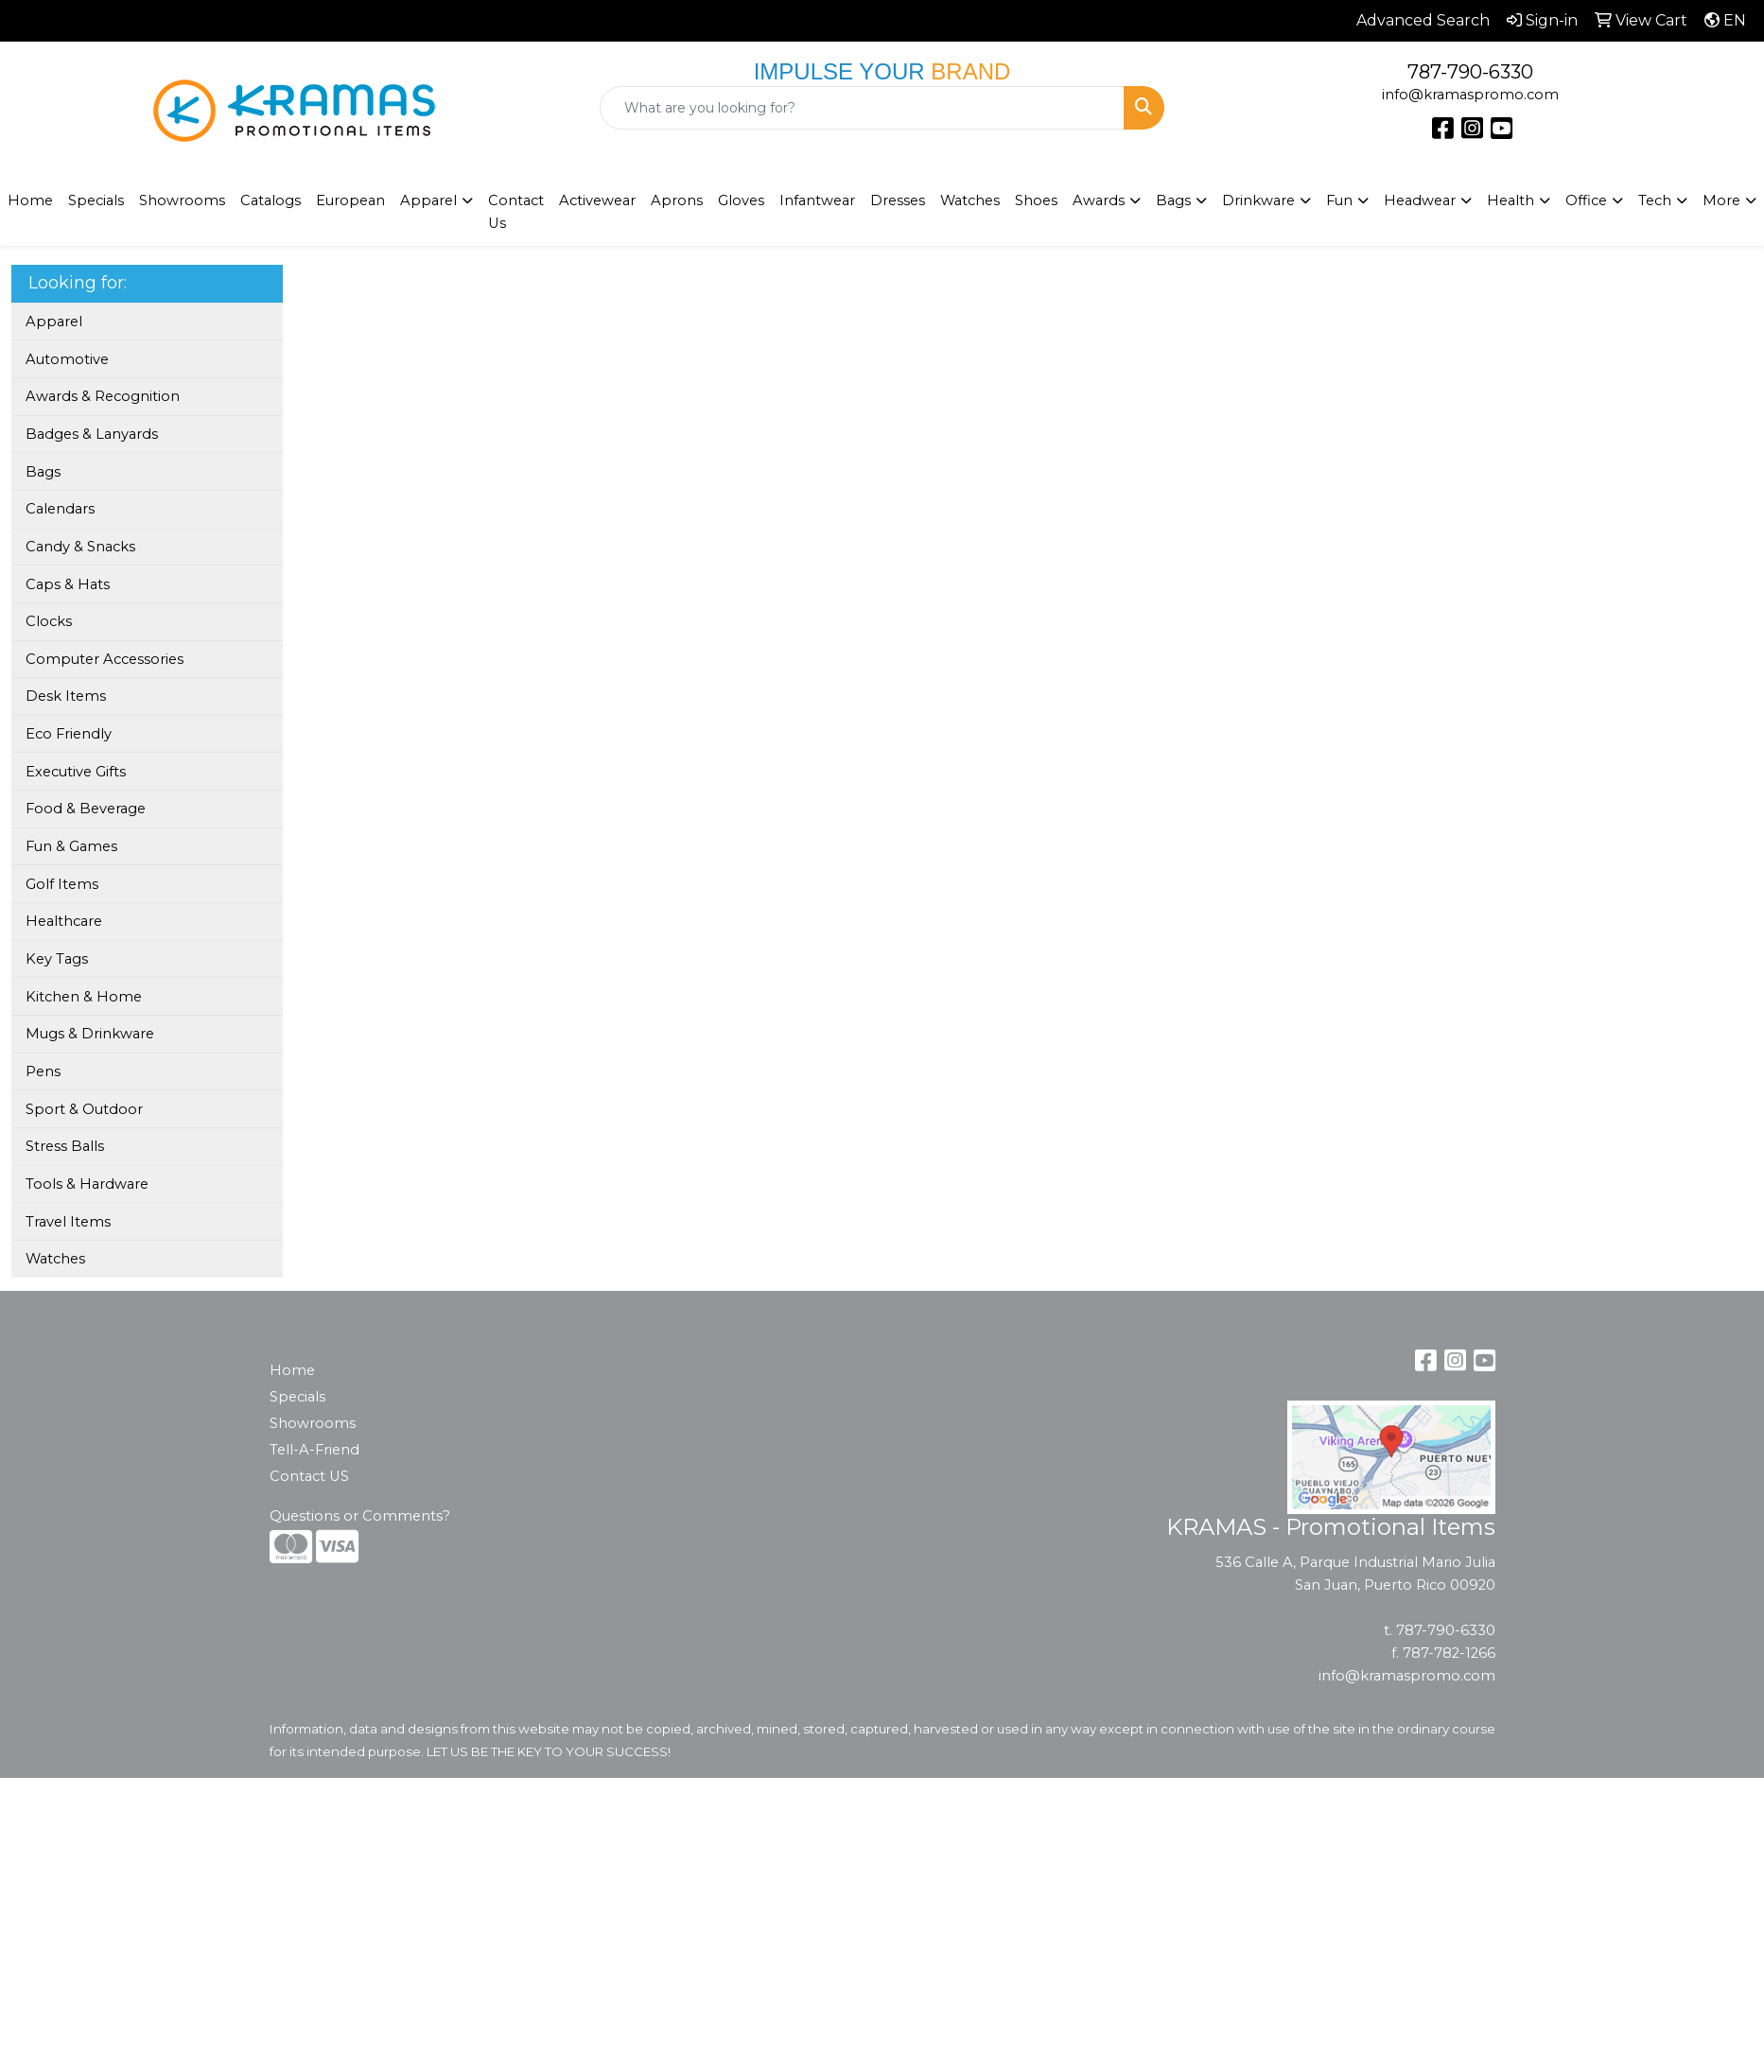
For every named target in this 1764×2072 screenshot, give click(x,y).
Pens (43, 1071)
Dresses (897, 200)
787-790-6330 (1470, 72)
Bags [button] (1173, 200)
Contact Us (516, 212)
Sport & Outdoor (84, 1109)
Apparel (54, 321)
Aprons (677, 200)
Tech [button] (1654, 200)
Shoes (1036, 200)
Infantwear (817, 200)
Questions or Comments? (360, 1515)
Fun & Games (71, 846)
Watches (970, 200)
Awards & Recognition (103, 396)
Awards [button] (1099, 200)
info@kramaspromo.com (1470, 94)
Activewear (597, 200)
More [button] (1721, 200)
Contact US (309, 1476)
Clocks (49, 621)
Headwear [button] (1420, 200)
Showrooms (313, 1423)
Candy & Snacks (80, 546)
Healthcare (64, 921)
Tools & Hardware (87, 1184)
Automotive (67, 359)
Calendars (60, 508)
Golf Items (62, 884)
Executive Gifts (76, 771)
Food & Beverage (86, 808)
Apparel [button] (428, 200)
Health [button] (1510, 200)
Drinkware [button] (1258, 200)
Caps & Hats (68, 584)
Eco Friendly (69, 733)
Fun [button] (1339, 200)
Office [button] (1586, 200)
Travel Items (68, 1221)
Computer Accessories (104, 659)
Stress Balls (65, 1146)
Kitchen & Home (84, 996)
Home (292, 1370)
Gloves (741, 200)
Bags (43, 471)
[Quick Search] (863, 108)
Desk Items (66, 696)
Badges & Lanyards (92, 434)
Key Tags (57, 958)
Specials (96, 200)
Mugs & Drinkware (90, 1033)
